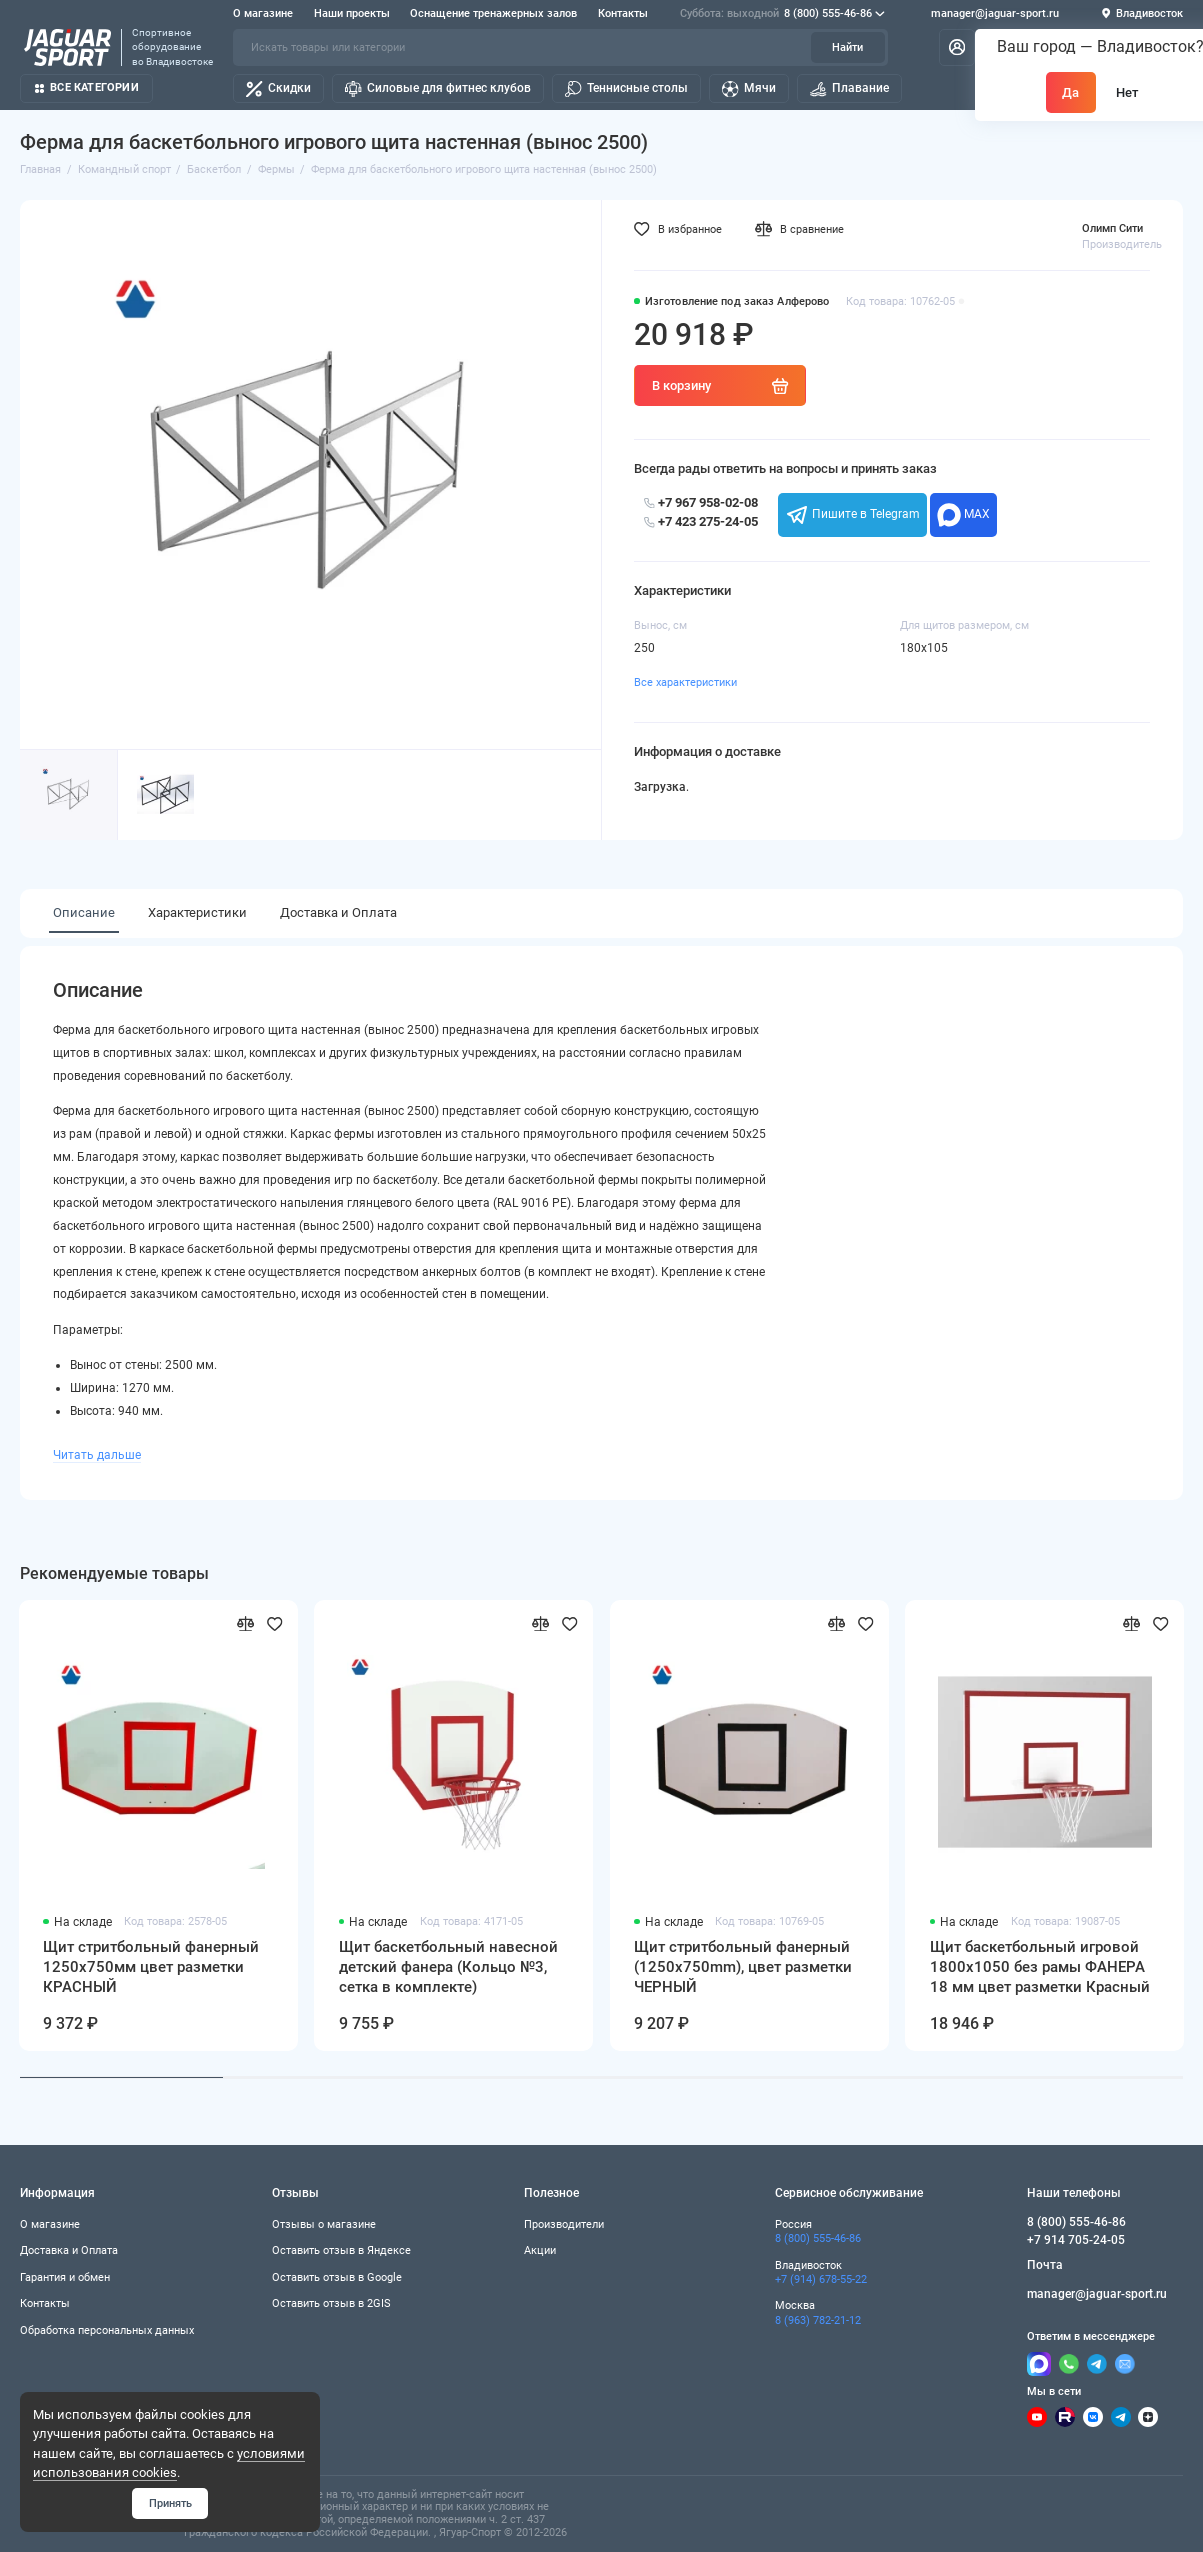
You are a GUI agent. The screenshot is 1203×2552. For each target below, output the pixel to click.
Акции (540, 2250)
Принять (170, 2503)
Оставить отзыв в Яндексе (341, 2250)
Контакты (623, 13)
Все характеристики (685, 682)
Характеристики (197, 912)
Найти (847, 47)
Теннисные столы (626, 89)
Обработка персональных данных (107, 2330)
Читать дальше (97, 1455)
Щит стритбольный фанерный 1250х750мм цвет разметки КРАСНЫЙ (151, 1966)
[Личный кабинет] (957, 48)
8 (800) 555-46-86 (782, 14)
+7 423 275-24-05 (701, 521)
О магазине (263, 13)
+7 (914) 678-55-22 (821, 2279)
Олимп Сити (1112, 228)
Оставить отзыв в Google (337, 2277)
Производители (564, 2224)
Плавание (849, 89)
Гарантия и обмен (65, 2277)
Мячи (748, 89)
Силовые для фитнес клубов (437, 89)
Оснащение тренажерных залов (493, 13)
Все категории (87, 87)
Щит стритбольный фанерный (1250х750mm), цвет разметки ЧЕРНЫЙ (743, 1966)
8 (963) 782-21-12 (818, 2320)
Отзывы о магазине (324, 2224)
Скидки (278, 89)
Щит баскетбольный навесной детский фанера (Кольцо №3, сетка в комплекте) (448, 1966)
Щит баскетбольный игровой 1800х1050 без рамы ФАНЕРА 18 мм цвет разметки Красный (1040, 1966)
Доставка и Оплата (338, 912)
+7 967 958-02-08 (701, 502)
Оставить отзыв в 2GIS (331, 2303)
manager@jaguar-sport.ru (995, 14)
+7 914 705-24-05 (1076, 2240)
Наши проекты (352, 13)
